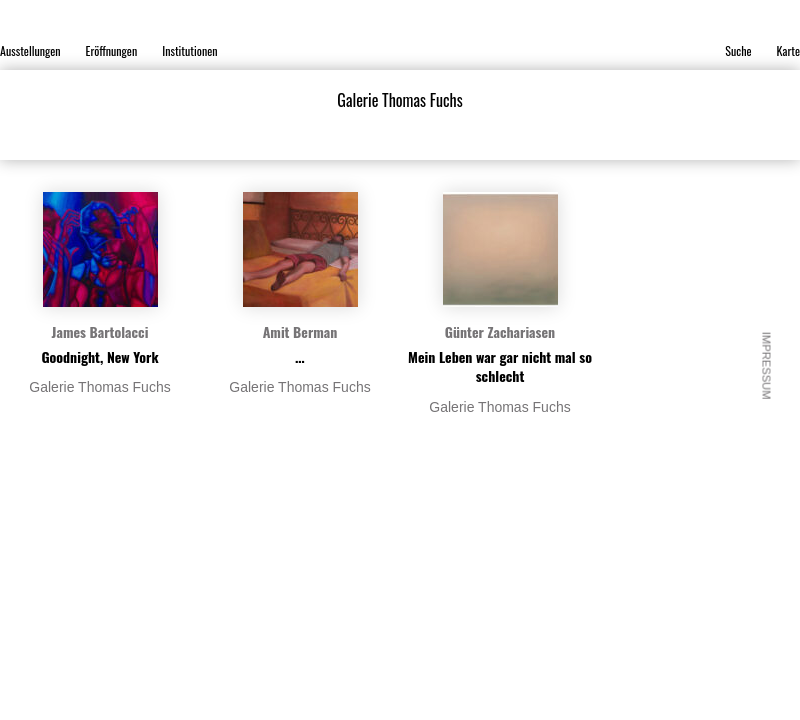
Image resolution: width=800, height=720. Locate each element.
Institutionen (189, 50)
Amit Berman (300, 331)
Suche (738, 50)
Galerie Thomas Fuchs (99, 387)
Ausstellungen (30, 50)
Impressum (767, 366)
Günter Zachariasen (500, 331)
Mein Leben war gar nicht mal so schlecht (500, 366)
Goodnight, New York (99, 356)
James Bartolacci (100, 331)
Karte (788, 50)
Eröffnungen (112, 50)
